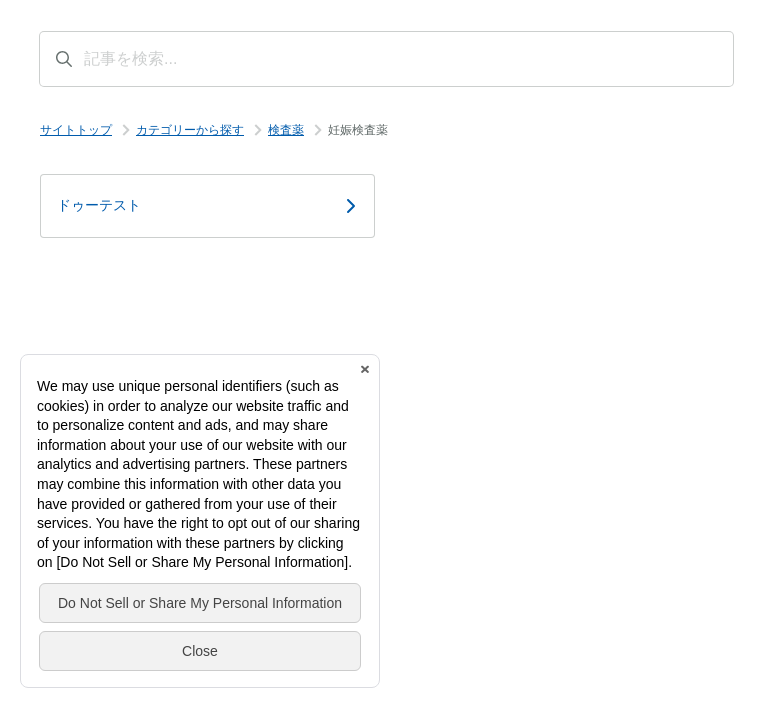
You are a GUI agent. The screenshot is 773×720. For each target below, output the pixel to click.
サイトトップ (76, 130)
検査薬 (286, 130)
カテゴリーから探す (190, 130)
